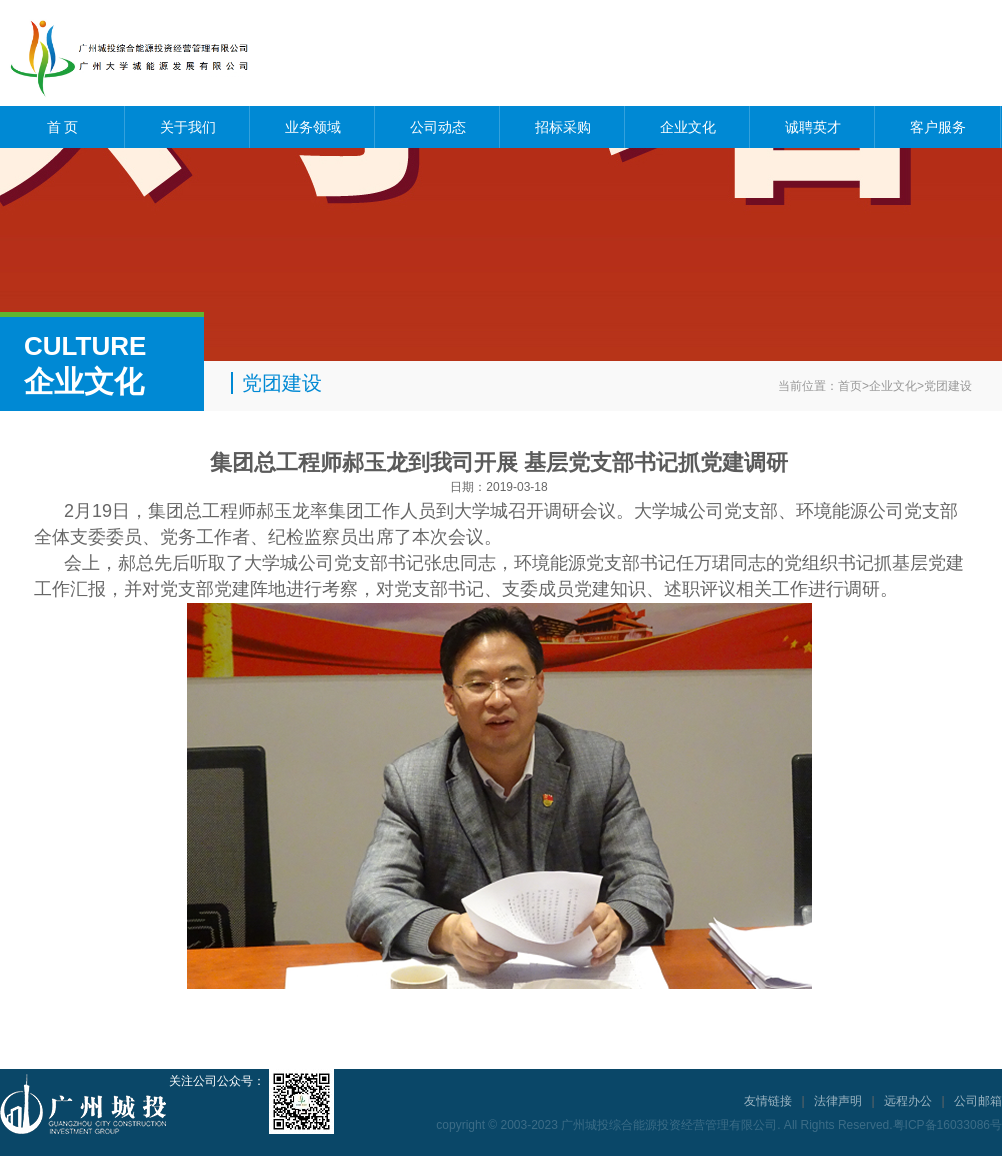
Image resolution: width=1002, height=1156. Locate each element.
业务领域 (313, 127)
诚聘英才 (813, 127)
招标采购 (563, 127)
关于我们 (188, 127)
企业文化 (688, 127)
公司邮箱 (978, 1101)
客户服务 (938, 127)
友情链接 (768, 1101)
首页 (850, 386)
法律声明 (838, 1101)
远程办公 (908, 1101)
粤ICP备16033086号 (947, 1125)
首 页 (63, 127)
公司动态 (438, 127)
